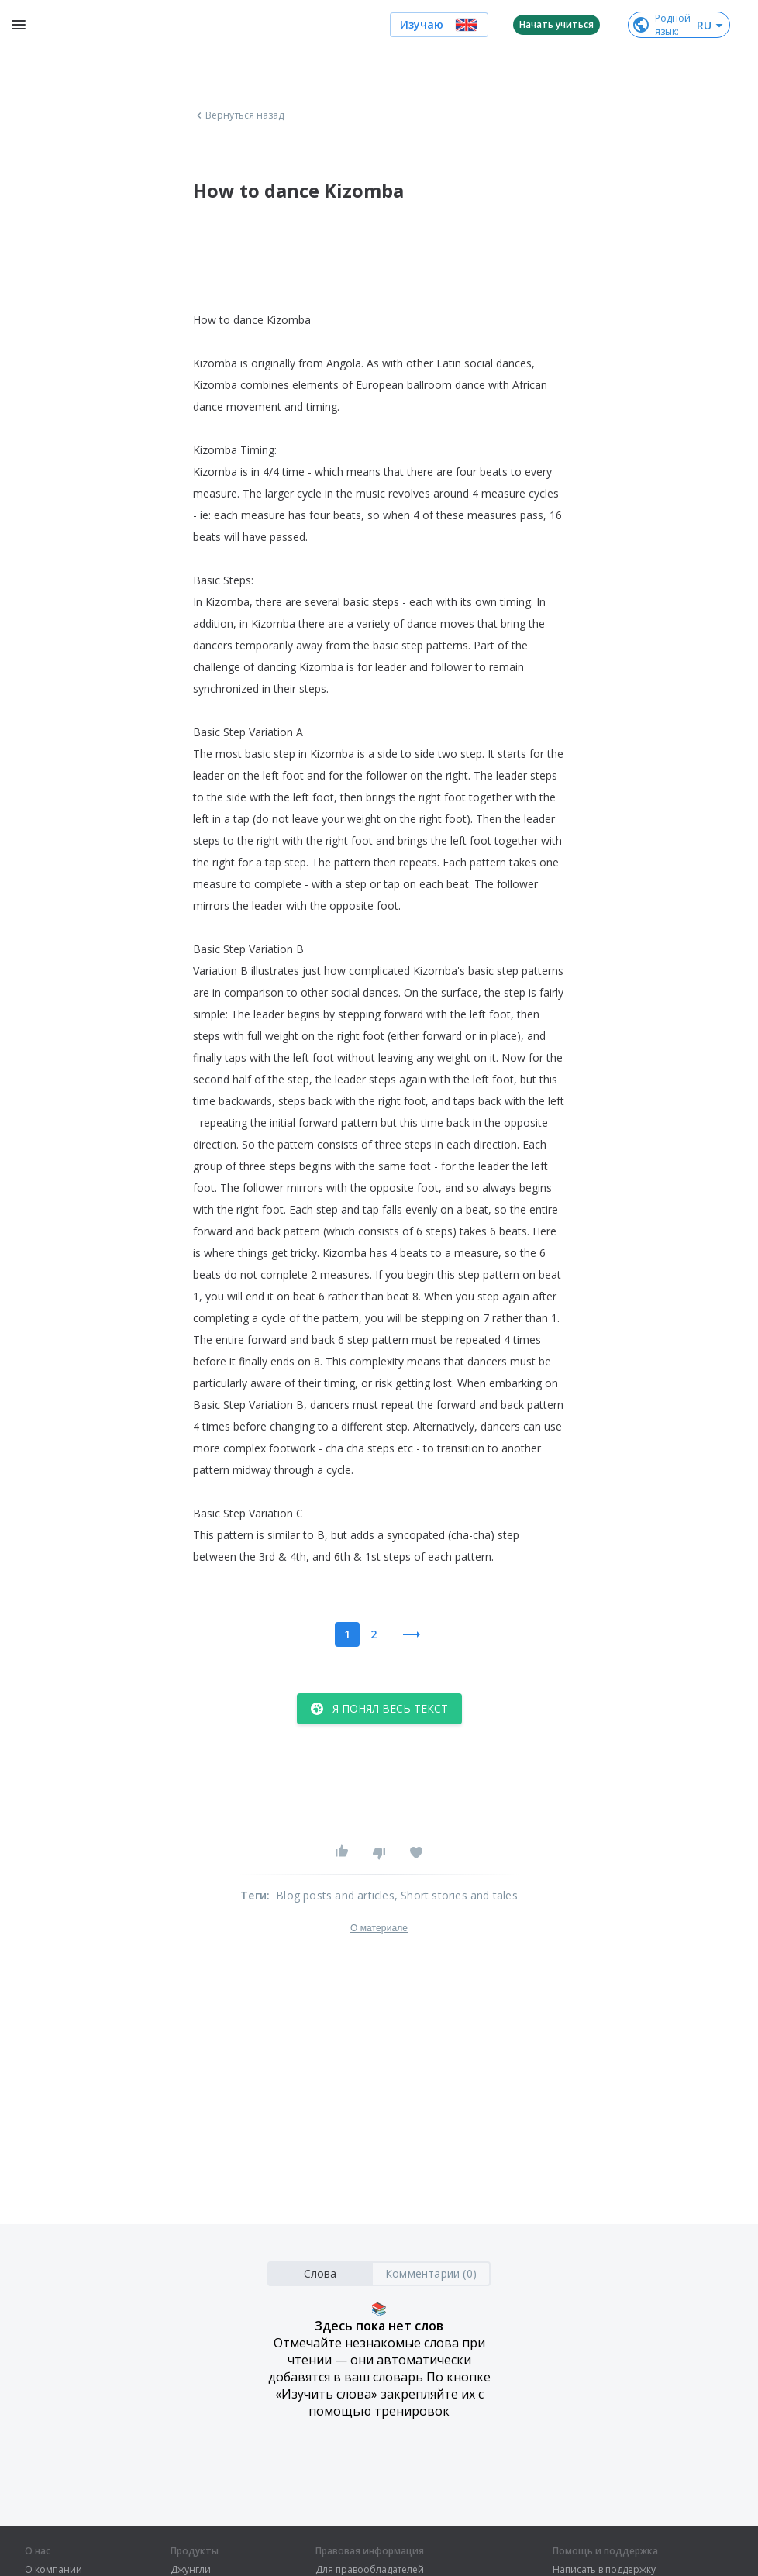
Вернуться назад (238, 115)
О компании (53, 2570)
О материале (379, 1928)
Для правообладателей (369, 2570)
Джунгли (191, 2570)
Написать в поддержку (604, 2570)
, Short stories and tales (456, 1895)
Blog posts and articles (335, 1895)
